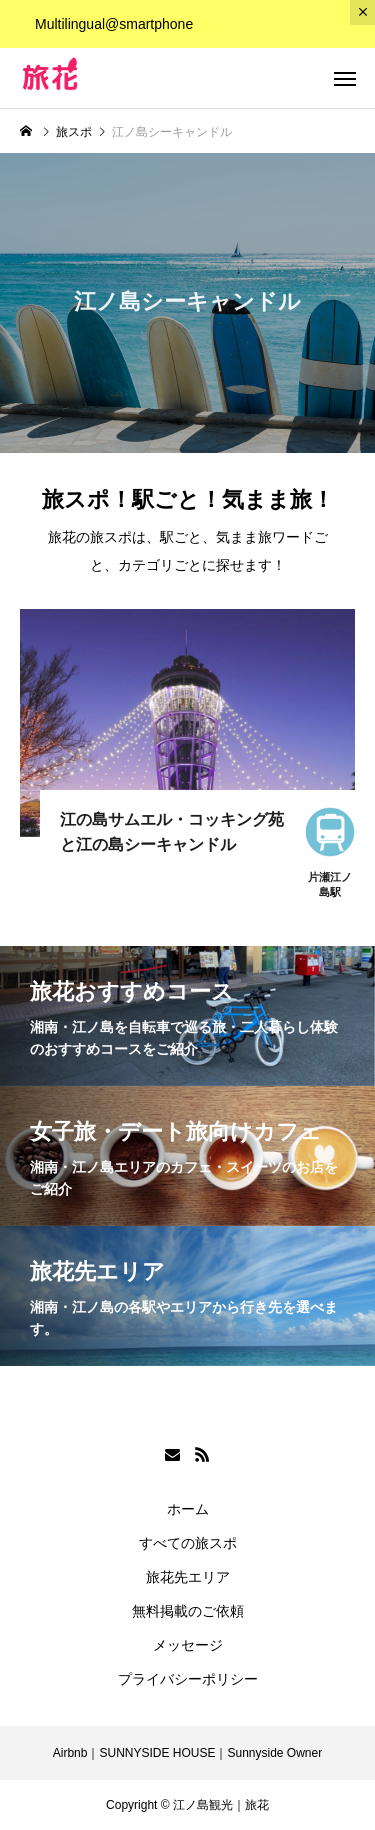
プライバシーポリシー (188, 1679)
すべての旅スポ (188, 1543)
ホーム (188, 1509)
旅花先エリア (188, 1577)
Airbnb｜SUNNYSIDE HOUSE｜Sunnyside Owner (187, 1753)
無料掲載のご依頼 (188, 1611)
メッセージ (188, 1645)
